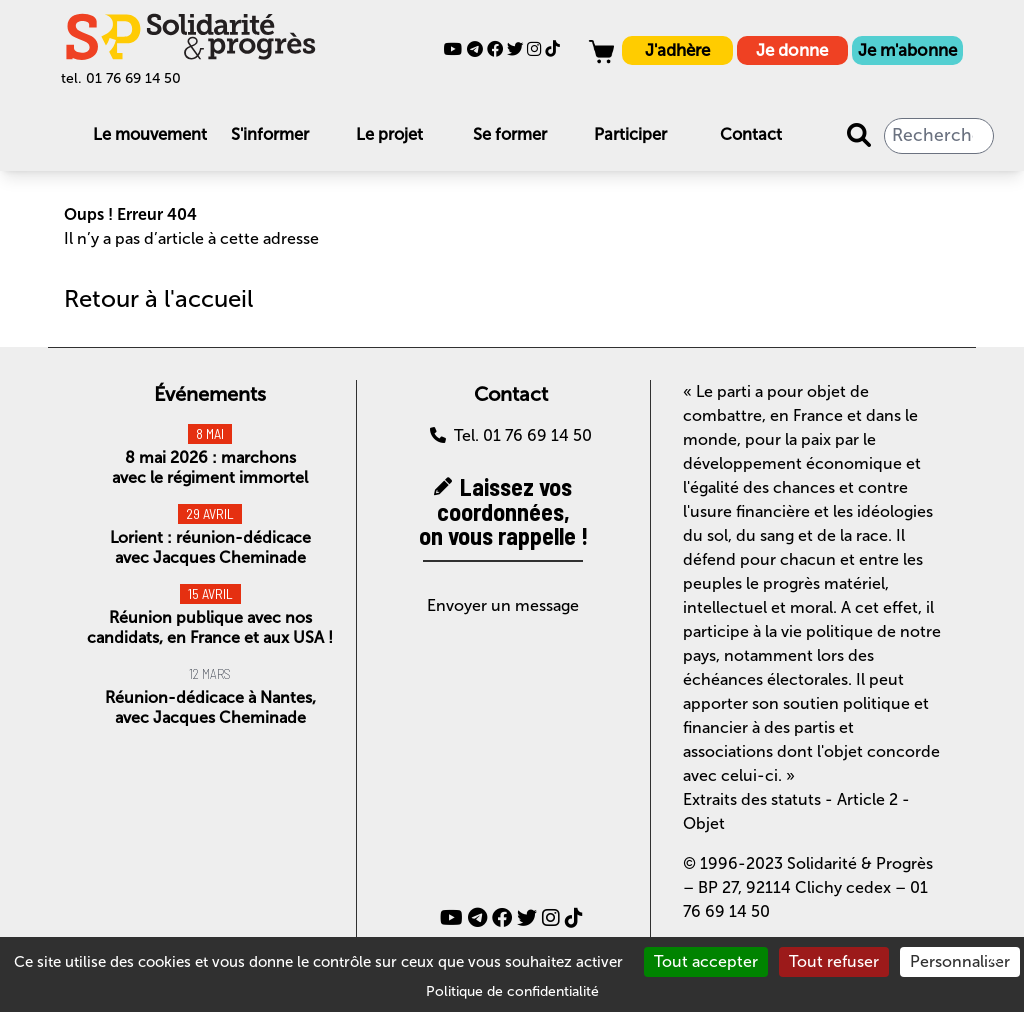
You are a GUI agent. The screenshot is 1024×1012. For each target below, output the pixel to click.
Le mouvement (150, 134)
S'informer (270, 134)
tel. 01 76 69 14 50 (121, 78)
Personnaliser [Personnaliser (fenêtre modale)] (960, 961)
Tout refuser (834, 961)
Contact (751, 134)
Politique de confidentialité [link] (512, 991)
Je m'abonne (907, 50)
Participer (630, 134)
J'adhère (677, 50)
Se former (510, 134)
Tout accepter (706, 961)
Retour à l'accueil (158, 298)
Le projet (389, 134)
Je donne (792, 50)
